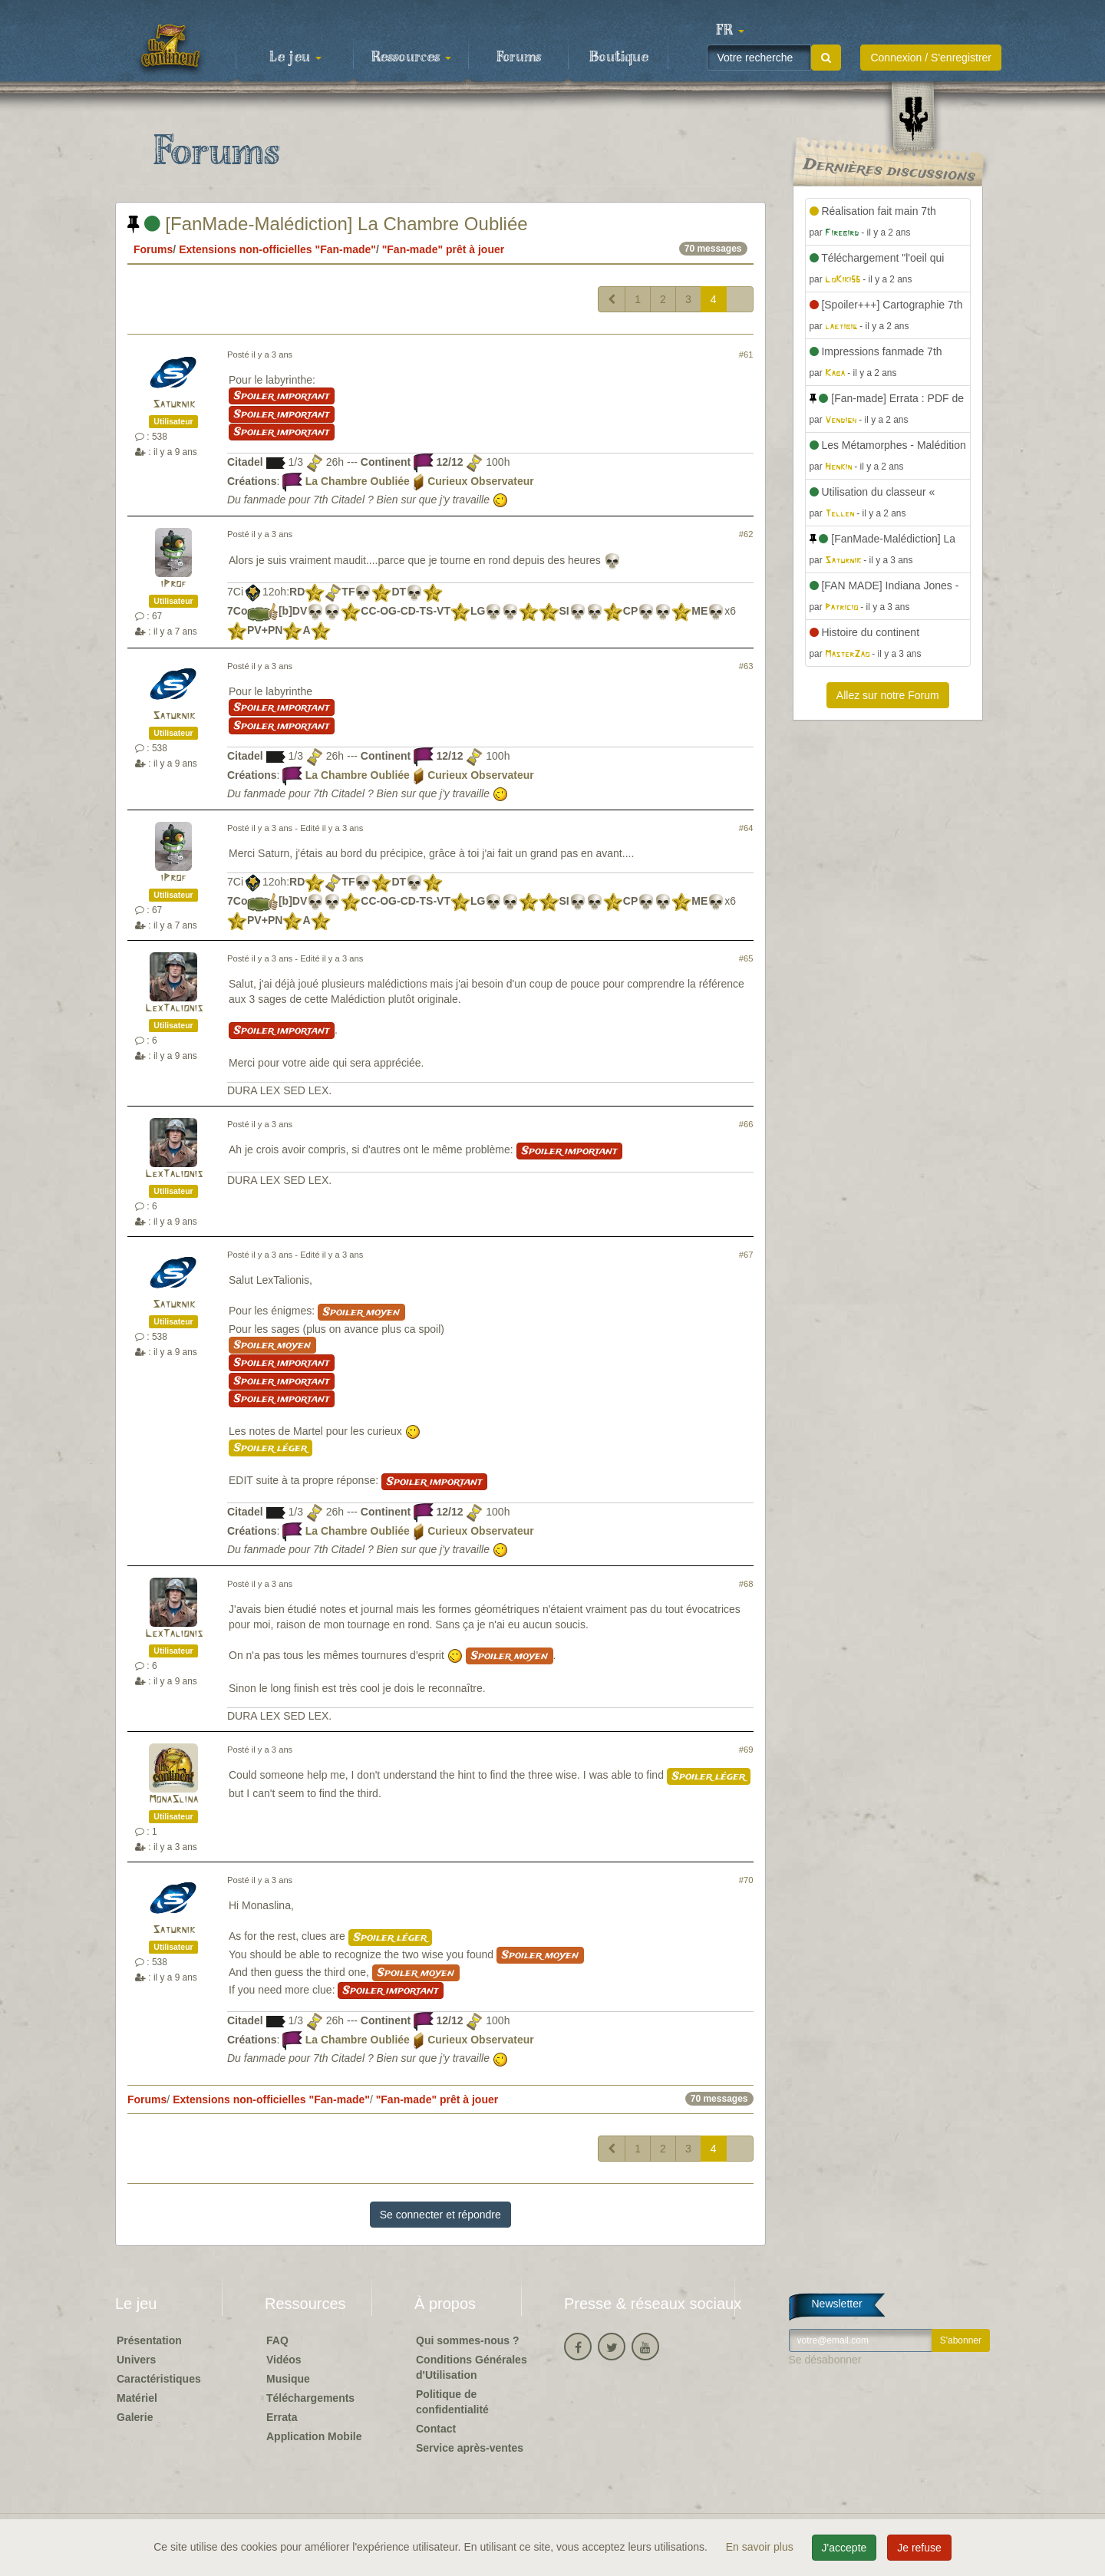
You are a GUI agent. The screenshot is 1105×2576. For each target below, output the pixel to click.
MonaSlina (173, 1800)
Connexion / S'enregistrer (930, 57)
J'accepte (844, 2547)
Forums (518, 57)
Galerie (135, 2417)
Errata (281, 2417)
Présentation (149, 2340)
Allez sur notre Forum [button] (887, 695)
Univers (136, 2359)
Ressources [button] (411, 57)
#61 (746, 354)
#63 (746, 666)
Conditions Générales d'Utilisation (471, 2367)
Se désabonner (825, 2359)
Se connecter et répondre (440, 2214)
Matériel (137, 2398)
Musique (288, 2379)
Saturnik (174, 405)
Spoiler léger (270, 1448)
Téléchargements (310, 2398)
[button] (730, 31)
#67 (746, 1254)
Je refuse (919, 2547)
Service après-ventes (469, 2448)
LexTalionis (174, 1008)
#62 (746, 534)
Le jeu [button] (295, 57)
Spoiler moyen (361, 1312)
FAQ (277, 2340)
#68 (746, 1583)
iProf (173, 584)
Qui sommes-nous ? (468, 2340)
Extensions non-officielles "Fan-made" (277, 249)
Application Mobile (313, 2436)
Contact (436, 2429)
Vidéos (284, 2359)
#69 (746, 1749)
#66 (746, 1124)
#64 (746, 828)
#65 (746, 958)
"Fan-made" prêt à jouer (443, 249)
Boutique (618, 57)
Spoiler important (281, 396)
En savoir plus (761, 2547)
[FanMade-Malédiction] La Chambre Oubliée (327, 223)
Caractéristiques (159, 2379)
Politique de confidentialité (452, 2402)
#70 (746, 1880)
